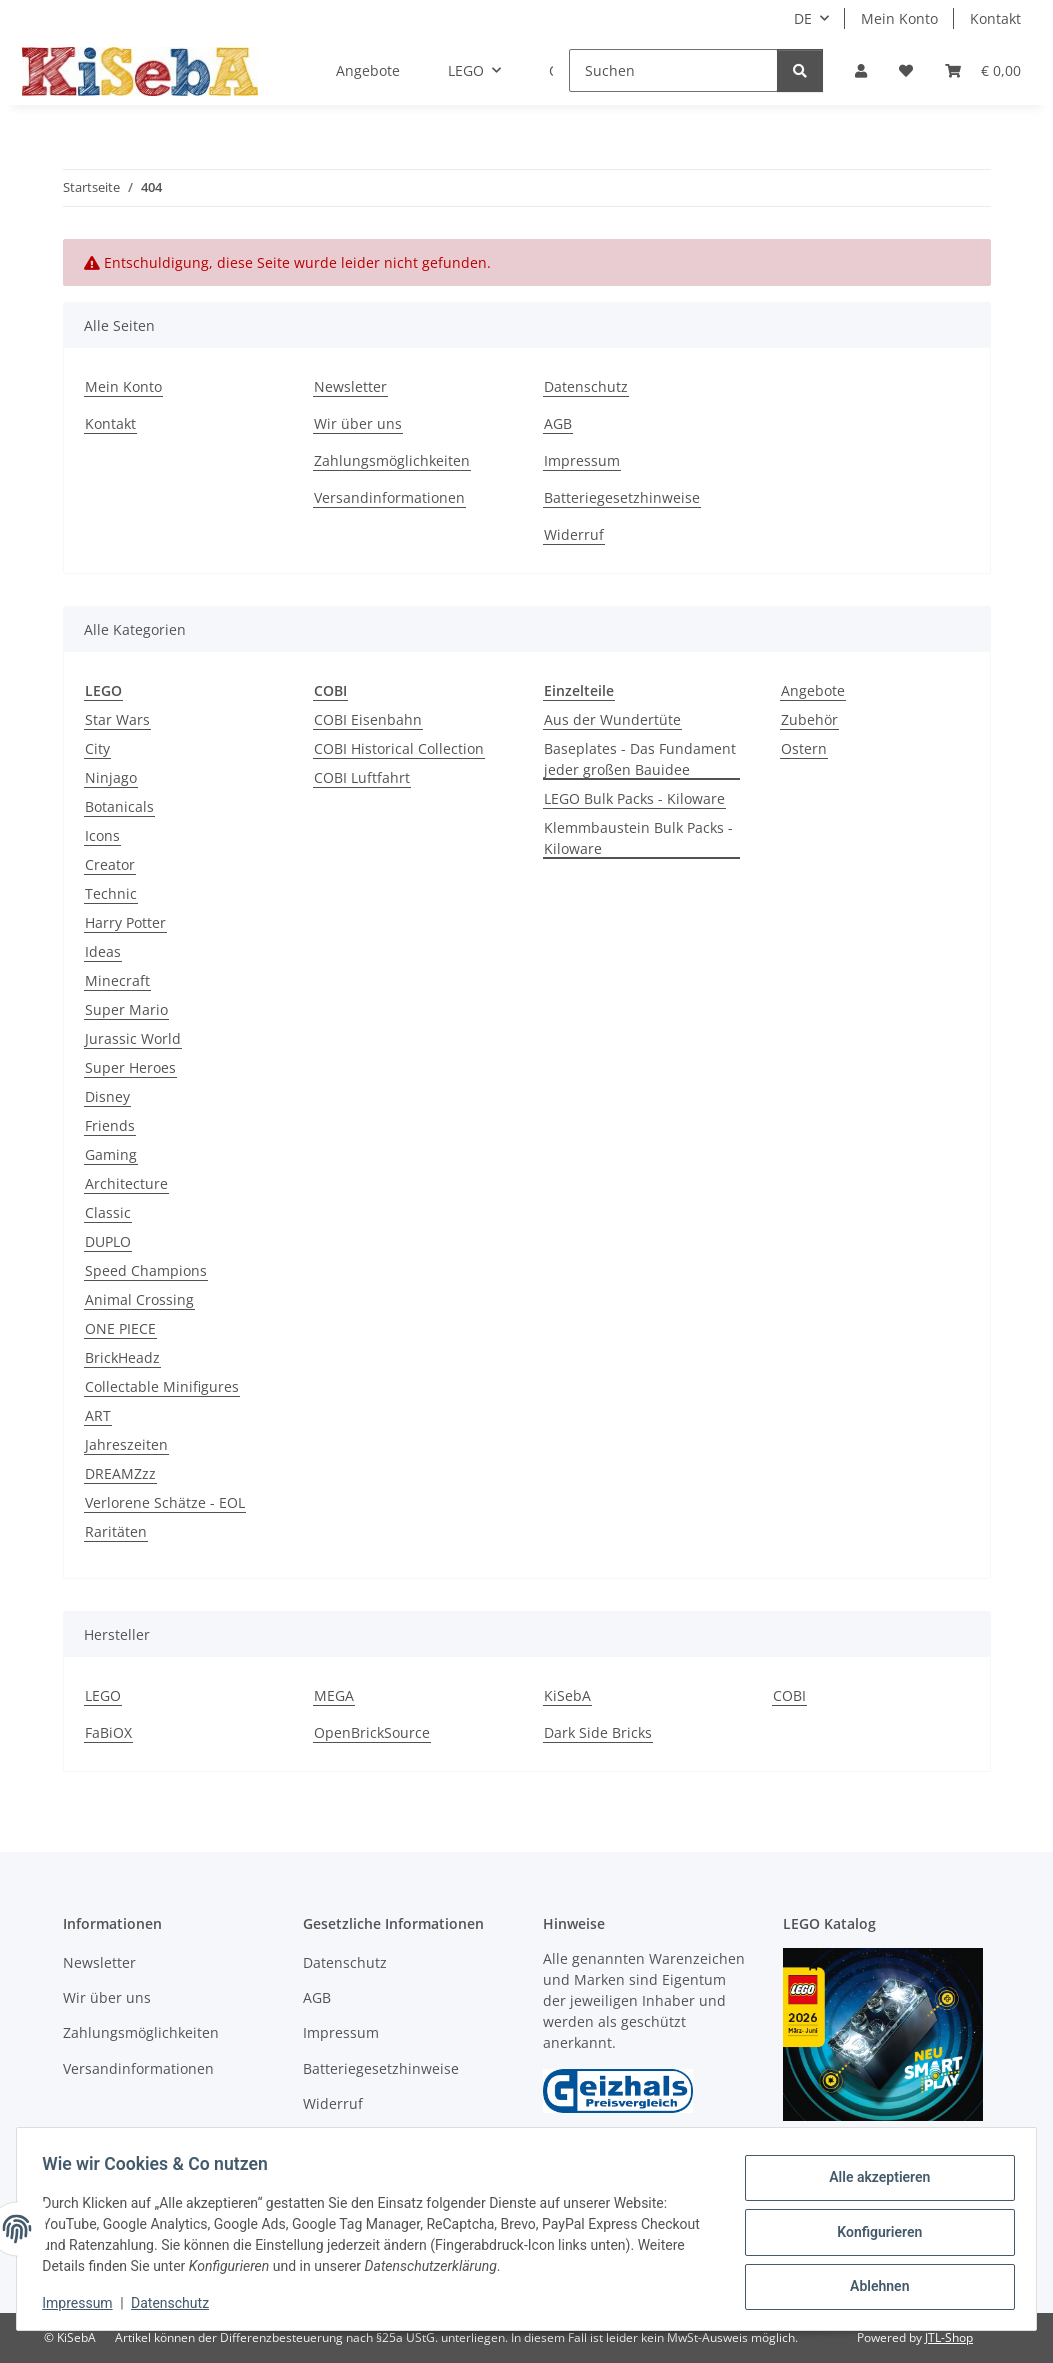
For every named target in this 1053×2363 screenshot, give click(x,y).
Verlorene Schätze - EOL (165, 1502)
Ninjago (111, 777)
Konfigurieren (872, 2232)
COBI (789, 1695)
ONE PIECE (120, 1328)
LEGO (103, 1695)
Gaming (111, 1154)
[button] (861, 70)
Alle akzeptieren (872, 2180)
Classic (108, 1212)
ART (98, 1415)
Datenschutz (177, 2303)
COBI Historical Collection (399, 748)
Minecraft (117, 980)
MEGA (334, 1695)
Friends (110, 1125)
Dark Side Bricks (598, 1732)
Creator (110, 864)
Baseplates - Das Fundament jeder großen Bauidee (640, 759)
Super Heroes (130, 1067)
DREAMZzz (120, 1473)
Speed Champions (146, 1270)
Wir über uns (358, 423)
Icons (102, 835)
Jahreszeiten (126, 1444)
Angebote (813, 690)
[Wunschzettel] (906, 70)
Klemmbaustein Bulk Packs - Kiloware (638, 838)
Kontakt (995, 18)
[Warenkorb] (983, 70)
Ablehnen (872, 2284)
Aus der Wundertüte (612, 719)
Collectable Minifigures (162, 1386)
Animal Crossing (139, 1299)
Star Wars (117, 719)
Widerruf (574, 534)
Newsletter (350, 386)
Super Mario (126, 1009)
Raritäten (116, 1531)
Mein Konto (899, 18)
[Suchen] (673, 70)
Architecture (126, 1183)
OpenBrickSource (372, 1732)
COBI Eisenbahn (368, 719)
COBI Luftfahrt (362, 777)
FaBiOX (108, 1732)
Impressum (84, 2303)
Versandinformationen (389, 497)
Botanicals (119, 806)
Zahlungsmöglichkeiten (392, 460)
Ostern (804, 748)
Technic (111, 893)
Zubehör (809, 719)
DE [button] (803, 18)
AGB (558, 423)
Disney (107, 1096)
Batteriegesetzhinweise (622, 497)
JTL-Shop (949, 2337)
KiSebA (567, 1695)
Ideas (103, 951)
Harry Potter (125, 922)
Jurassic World (133, 1038)
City (97, 748)
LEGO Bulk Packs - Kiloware (634, 798)
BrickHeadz (122, 1357)
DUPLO (108, 1241)
